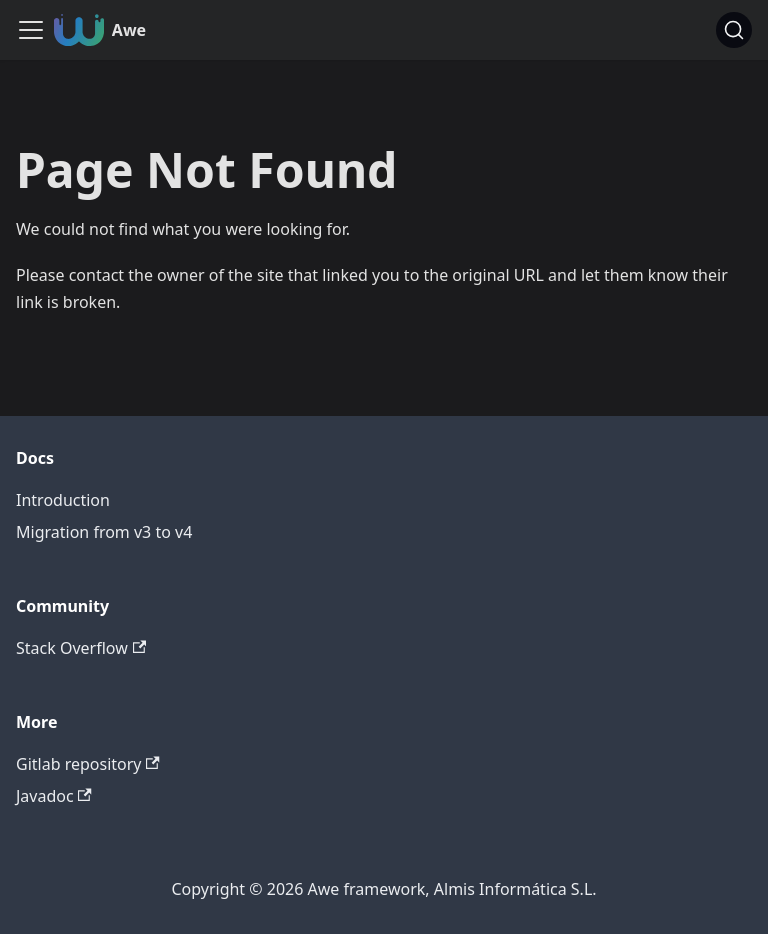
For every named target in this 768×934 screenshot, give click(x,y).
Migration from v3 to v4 (104, 532)
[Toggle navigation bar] (31, 30)
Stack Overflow (81, 648)
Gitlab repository (88, 764)
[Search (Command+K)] (734, 30)
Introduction (63, 500)
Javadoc (54, 796)
